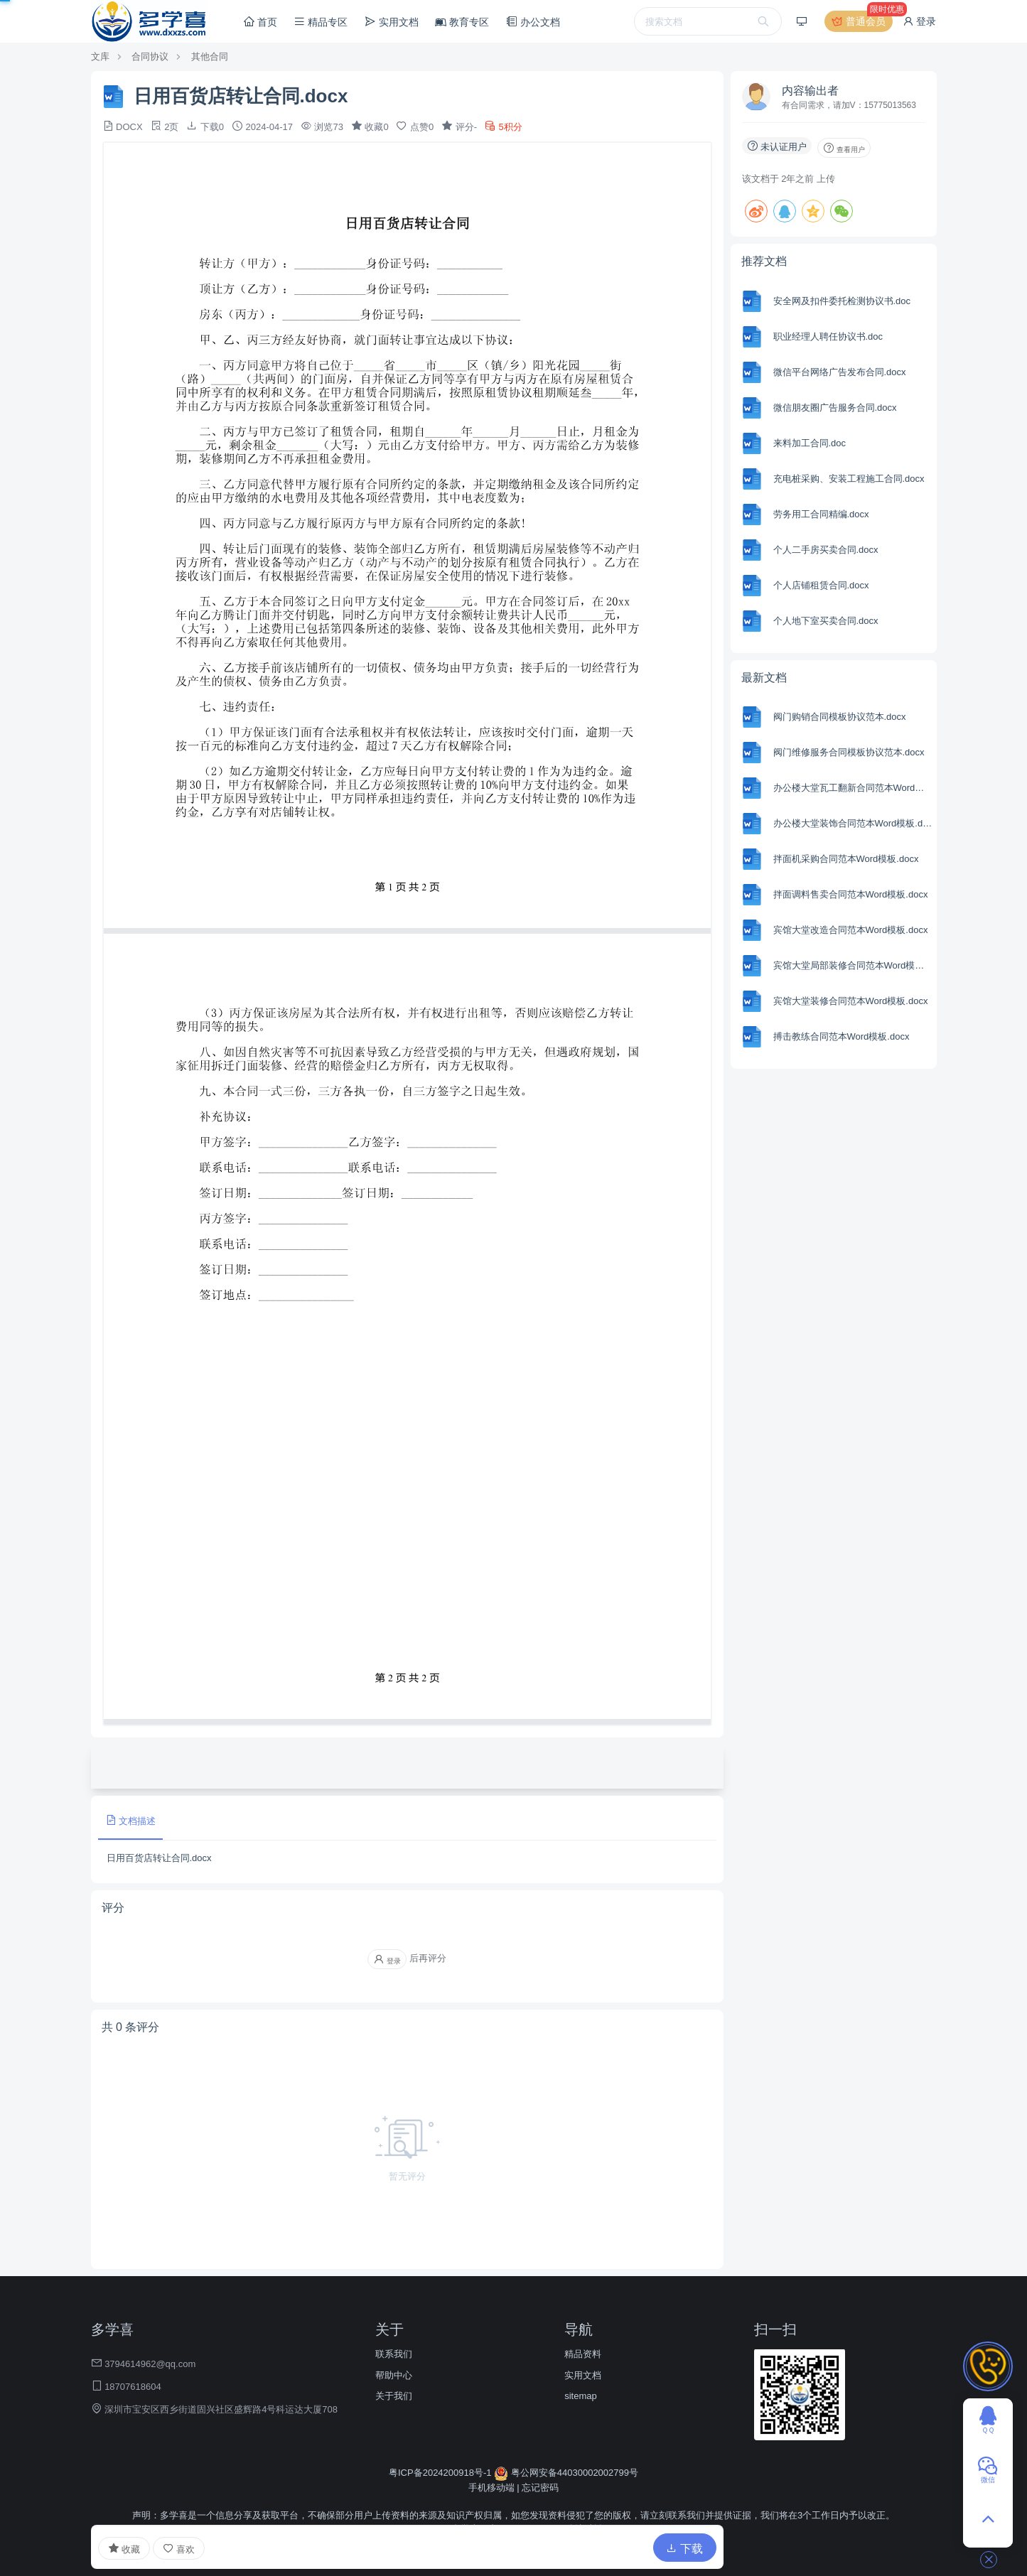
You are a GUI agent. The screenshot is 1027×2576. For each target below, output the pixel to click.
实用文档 (392, 22)
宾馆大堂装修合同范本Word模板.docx (850, 1001)
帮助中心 (393, 2375)
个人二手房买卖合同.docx (825, 549)
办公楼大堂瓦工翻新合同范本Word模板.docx (853, 787)
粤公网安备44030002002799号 (566, 2472)
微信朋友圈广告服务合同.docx (835, 407)
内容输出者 (810, 91)
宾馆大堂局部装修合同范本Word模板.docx (853, 965)
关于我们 (393, 2396)
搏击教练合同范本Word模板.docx (841, 1036)
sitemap (580, 2396)
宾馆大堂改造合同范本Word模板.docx (850, 930)
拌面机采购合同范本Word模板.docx (846, 858)
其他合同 (209, 56)
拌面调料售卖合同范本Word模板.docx (850, 894)
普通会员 (861, 21)
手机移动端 (491, 2487)
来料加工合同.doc (809, 443)
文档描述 (130, 1820)
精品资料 (582, 2354)
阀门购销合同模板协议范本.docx (839, 716)
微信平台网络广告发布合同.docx (839, 372)
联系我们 (393, 2354)
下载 (684, 2549)
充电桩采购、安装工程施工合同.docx (849, 478)
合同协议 (149, 56)
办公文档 (533, 22)
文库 (100, 56)
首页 (260, 22)
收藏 (124, 2548)
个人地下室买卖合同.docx (825, 620)
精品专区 (321, 22)
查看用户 (844, 147)
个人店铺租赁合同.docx (821, 585)
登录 (920, 21)
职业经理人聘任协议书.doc (828, 336)
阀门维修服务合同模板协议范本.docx (849, 752)
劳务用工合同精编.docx (821, 514)
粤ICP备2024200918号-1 (441, 2472)
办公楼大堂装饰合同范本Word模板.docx (853, 823)
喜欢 (179, 2549)
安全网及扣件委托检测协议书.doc (842, 301)
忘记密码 (540, 2487)
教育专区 (462, 22)
